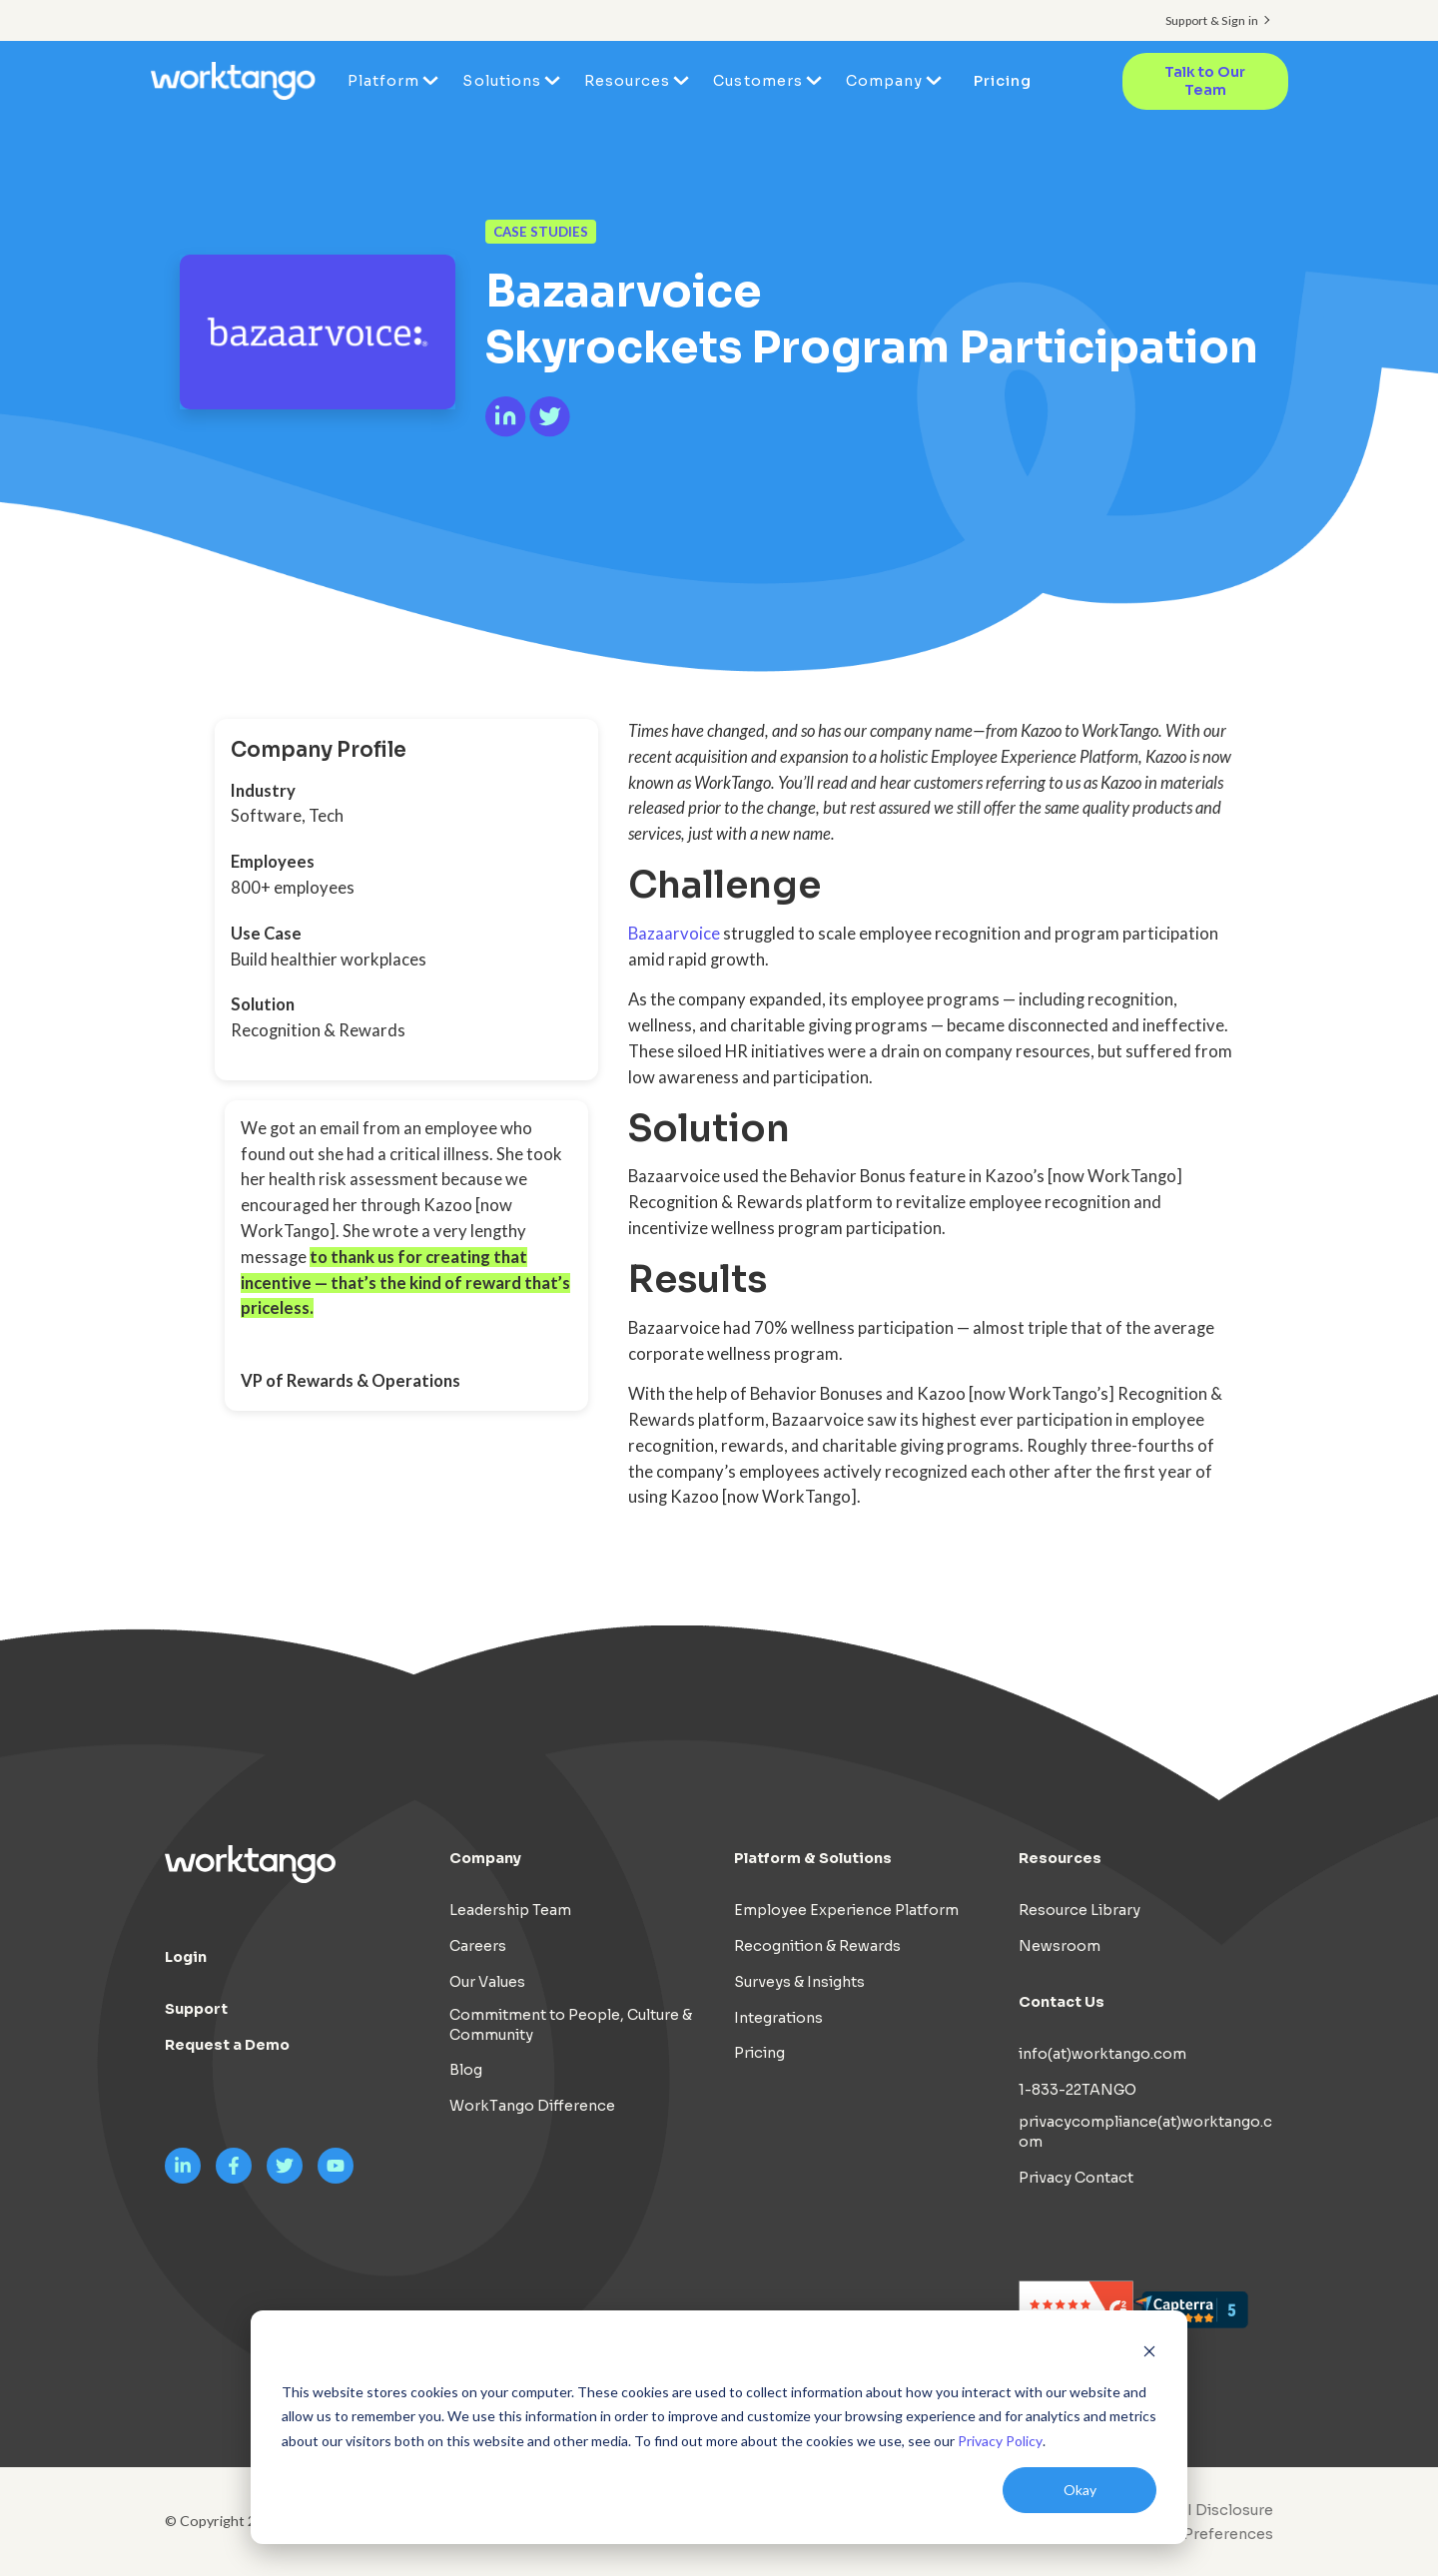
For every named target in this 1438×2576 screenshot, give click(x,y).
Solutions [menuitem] (501, 81)
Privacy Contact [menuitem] (1076, 2178)
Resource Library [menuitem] (1079, 1910)
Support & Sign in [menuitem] (1211, 20)
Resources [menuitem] (627, 81)
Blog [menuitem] (465, 2070)
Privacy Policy (1000, 2440)
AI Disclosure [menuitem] (1224, 2510)
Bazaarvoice (674, 934)
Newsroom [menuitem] (1059, 1946)
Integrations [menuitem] (778, 2018)
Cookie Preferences (1200, 2534)
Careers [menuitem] (477, 1946)
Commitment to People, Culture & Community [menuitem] (570, 2025)
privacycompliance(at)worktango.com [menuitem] (1145, 2132)
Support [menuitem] (196, 2009)
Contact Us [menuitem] (1061, 2002)
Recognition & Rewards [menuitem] (817, 1946)
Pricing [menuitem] (1003, 81)
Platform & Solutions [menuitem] (813, 1858)
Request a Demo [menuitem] (227, 2045)
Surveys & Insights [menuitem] (799, 1982)
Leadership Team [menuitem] (510, 1910)
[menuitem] (1195, 2534)
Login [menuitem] (186, 1957)
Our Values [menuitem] (487, 1982)
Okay (1080, 2489)
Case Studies (540, 232)
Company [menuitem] (884, 81)
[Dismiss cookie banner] (1149, 2353)
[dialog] (719, 2427)
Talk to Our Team (1204, 81)
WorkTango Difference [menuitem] (532, 2106)
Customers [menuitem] (757, 81)
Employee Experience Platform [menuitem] (846, 1910)
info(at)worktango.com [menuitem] (1102, 2054)
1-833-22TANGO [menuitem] (1077, 2090)
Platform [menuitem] (383, 81)
